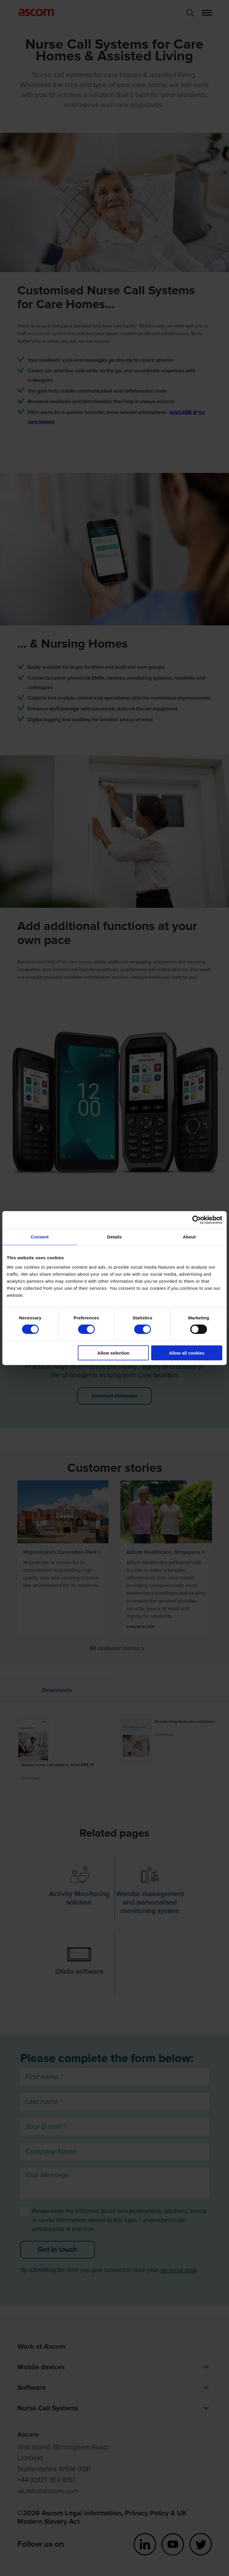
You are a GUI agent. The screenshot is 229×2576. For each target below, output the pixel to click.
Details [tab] (114, 1236)
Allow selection (113, 1352)
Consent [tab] (40, 1236)
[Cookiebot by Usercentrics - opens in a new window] (196, 1220)
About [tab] (189, 1236)
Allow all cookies (186, 1352)
